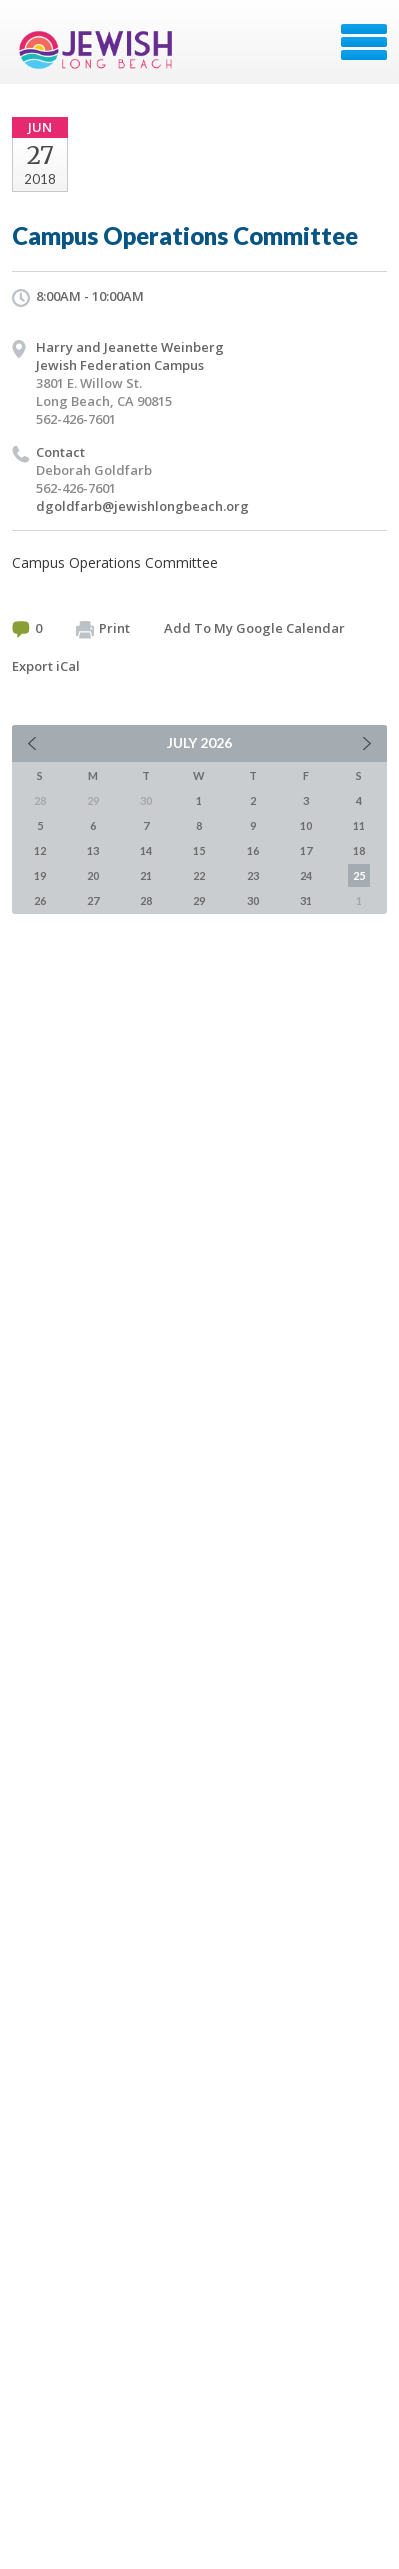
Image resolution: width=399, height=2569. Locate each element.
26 (40, 900)
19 (40, 875)
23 (253, 875)
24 (306, 875)
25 (359, 875)
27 (93, 900)
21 (146, 875)
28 (146, 900)
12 (40, 850)
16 (253, 850)
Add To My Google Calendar (254, 628)
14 (146, 850)
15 (199, 850)
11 (359, 825)
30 (253, 900)
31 (306, 900)
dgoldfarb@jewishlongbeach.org (142, 506)
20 (93, 875)
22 (199, 875)
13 (93, 850)
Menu (364, 42)
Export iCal (46, 666)
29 (199, 900)
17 (306, 850)
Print (103, 629)
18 (359, 850)
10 (306, 825)
